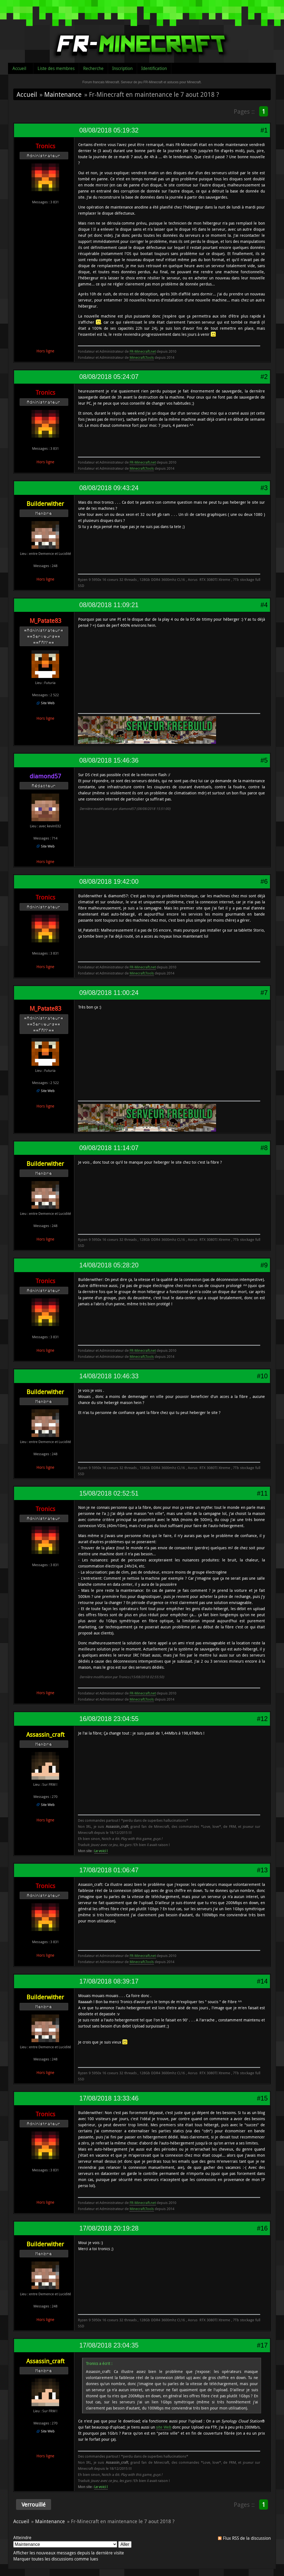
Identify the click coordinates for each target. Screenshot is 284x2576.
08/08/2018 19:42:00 (108, 881)
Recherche (93, 68)
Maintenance (62, 94)
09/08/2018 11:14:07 (108, 1147)
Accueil (19, 68)
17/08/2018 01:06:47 (108, 1870)
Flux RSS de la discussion (247, 2538)
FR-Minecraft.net (143, 351)
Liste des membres (56, 68)
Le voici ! (101, 1850)
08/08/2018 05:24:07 (108, 376)
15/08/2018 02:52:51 (108, 1493)
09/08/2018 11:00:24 (108, 992)
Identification (154, 68)
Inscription (122, 68)
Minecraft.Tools (142, 357)
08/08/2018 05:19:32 (108, 130)
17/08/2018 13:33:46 (108, 2098)
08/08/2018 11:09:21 (108, 605)
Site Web (48, 702)
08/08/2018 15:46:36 (108, 760)
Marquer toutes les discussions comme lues (55, 2559)
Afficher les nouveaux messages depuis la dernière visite (68, 2553)
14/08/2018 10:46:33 (108, 1376)
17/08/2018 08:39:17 (108, 1981)
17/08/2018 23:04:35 (108, 2345)
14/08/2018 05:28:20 (108, 1265)
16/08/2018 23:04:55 (108, 1718)
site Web (163, 2427)
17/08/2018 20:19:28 (108, 2228)
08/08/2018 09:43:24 (108, 488)
